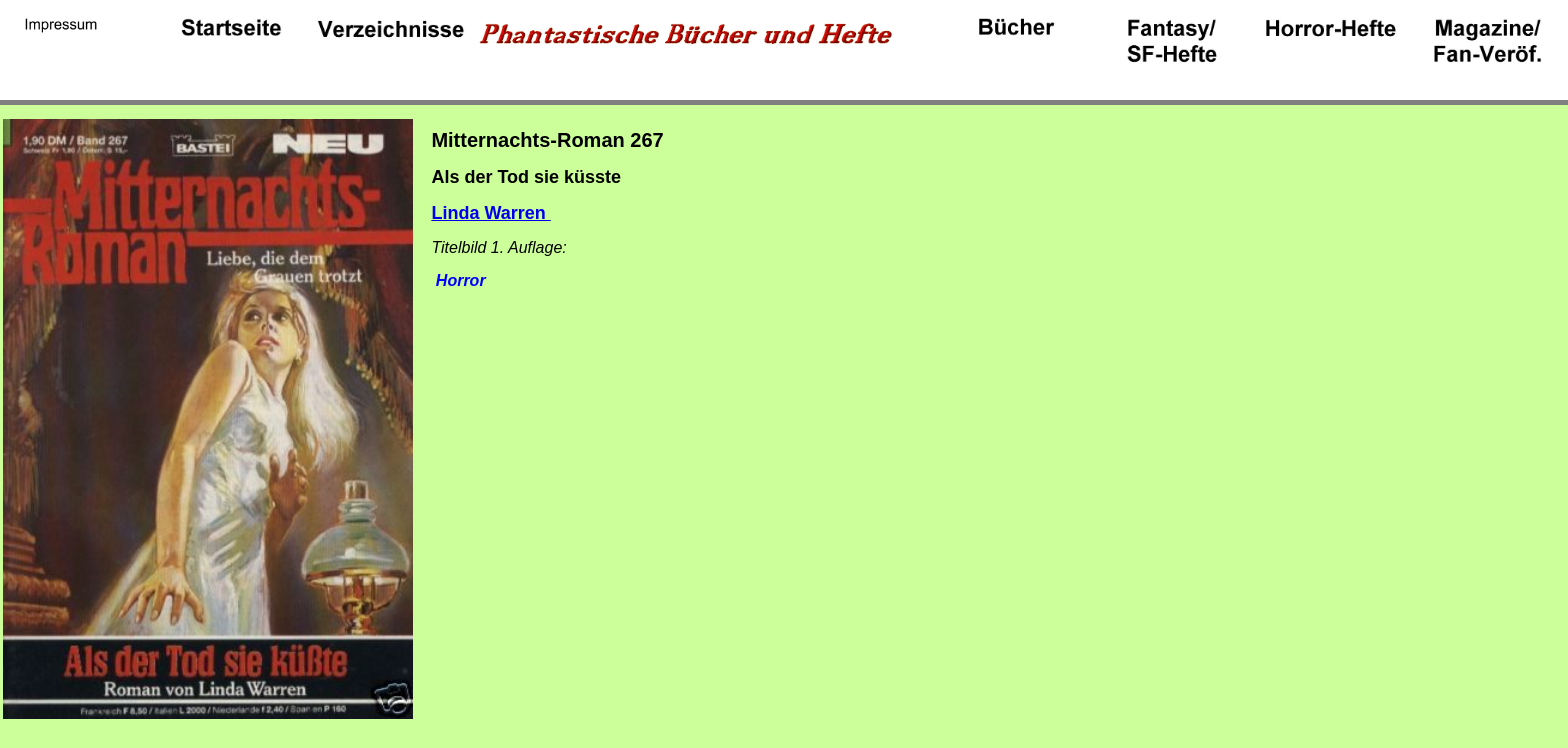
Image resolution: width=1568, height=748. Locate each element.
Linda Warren (490, 213)
